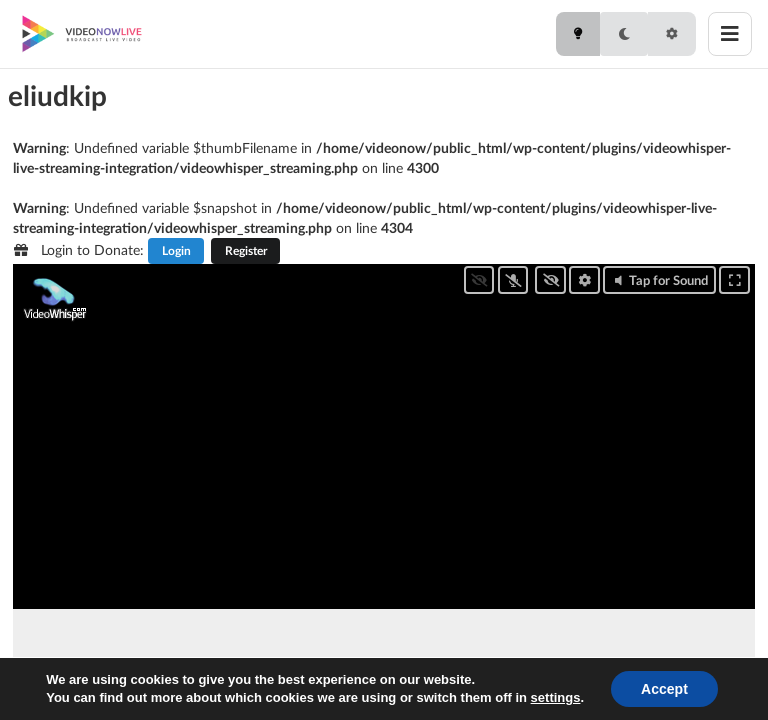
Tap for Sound (659, 280)
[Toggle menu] (730, 34)
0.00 (119, 682)
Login (176, 250)
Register (246, 250)
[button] (96, 683)
